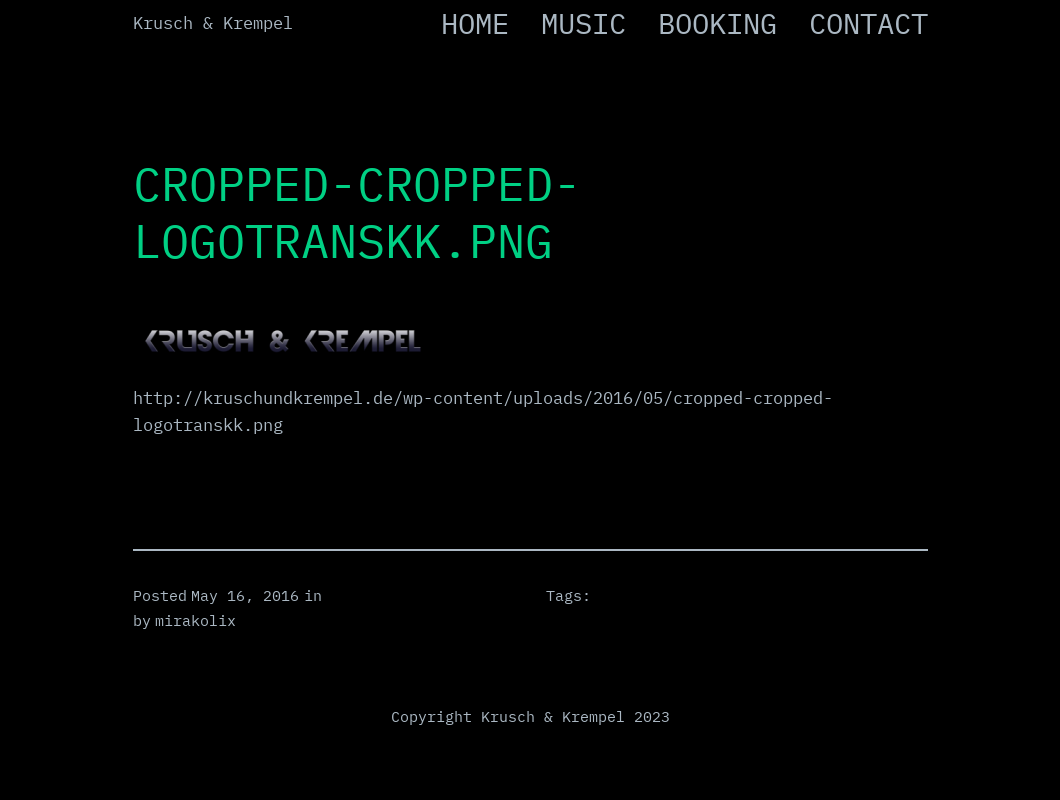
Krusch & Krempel (213, 22)
